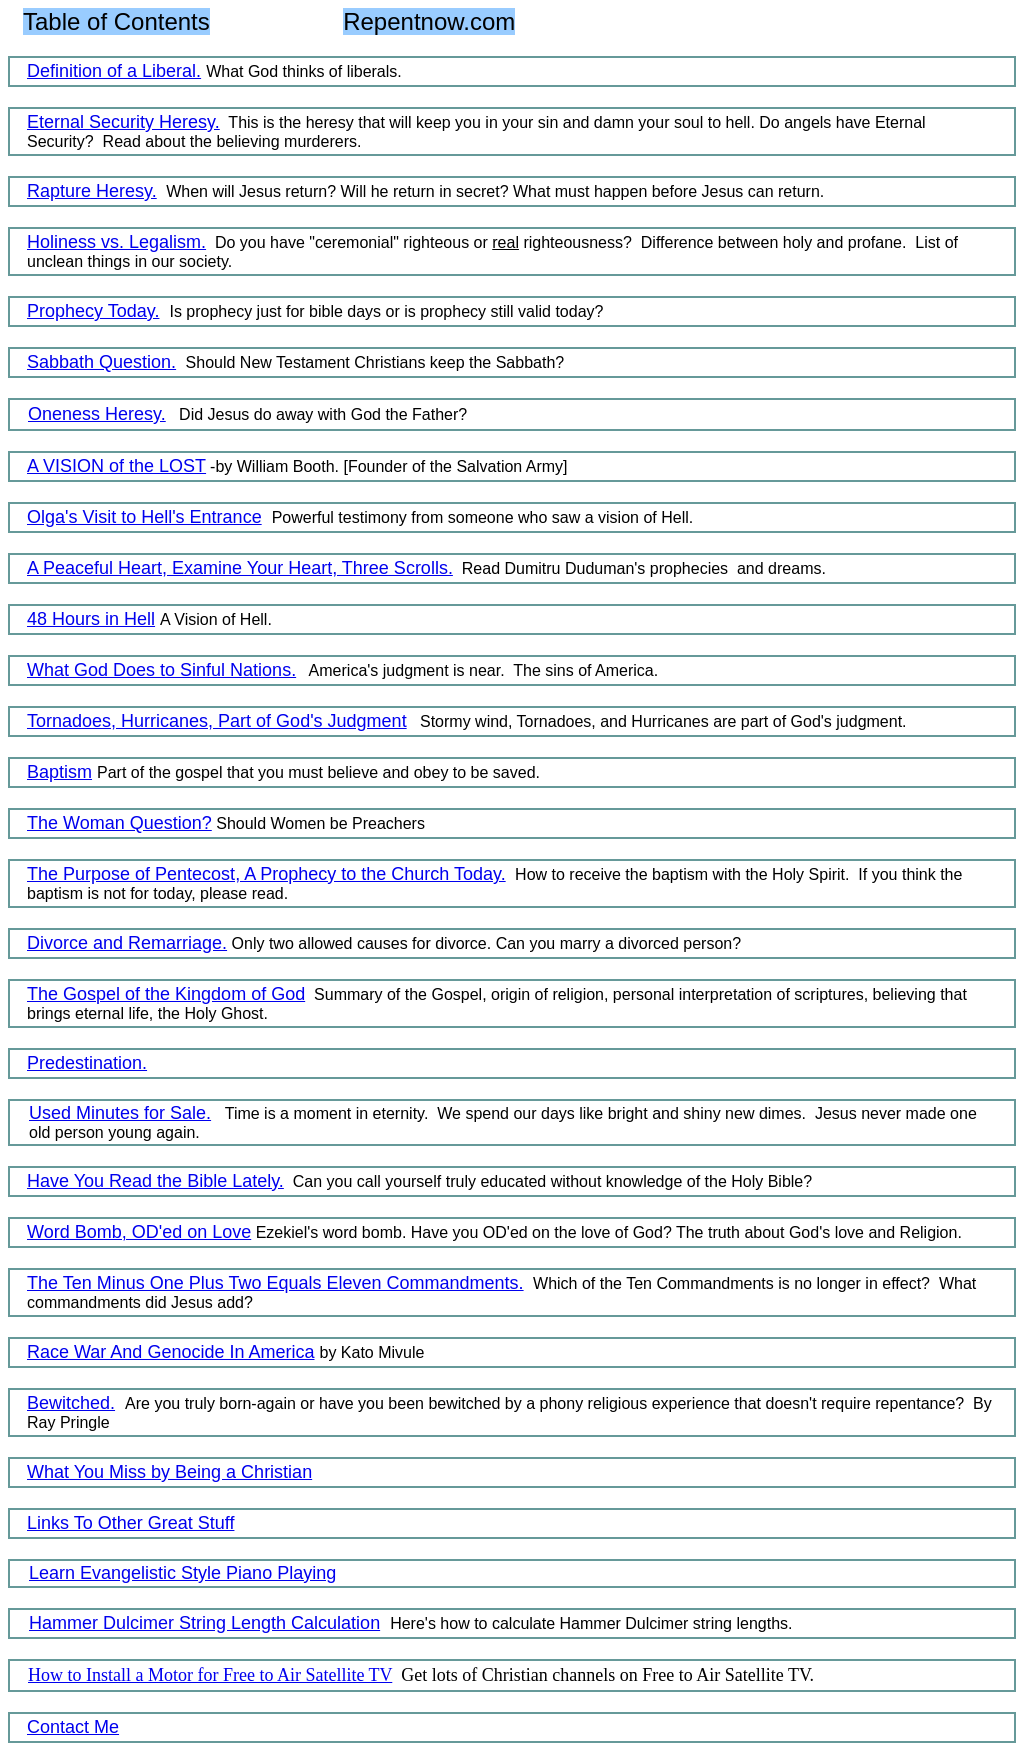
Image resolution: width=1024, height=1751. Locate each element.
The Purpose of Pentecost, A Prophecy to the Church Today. (266, 874)
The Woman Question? (119, 823)
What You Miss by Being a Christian (169, 1472)
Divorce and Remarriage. (127, 943)
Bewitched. (71, 1403)
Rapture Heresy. (92, 191)
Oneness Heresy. (97, 414)
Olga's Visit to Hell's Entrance (144, 517)
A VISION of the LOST (116, 466)
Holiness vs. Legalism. (116, 242)
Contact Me (73, 1727)
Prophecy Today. (93, 311)
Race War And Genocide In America (170, 1352)
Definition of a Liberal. (114, 71)
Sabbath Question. (101, 362)
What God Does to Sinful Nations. (161, 670)
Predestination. (87, 1063)
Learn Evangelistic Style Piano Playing (182, 1573)
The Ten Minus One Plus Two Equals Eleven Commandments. (275, 1283)
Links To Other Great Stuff (130, 1523)
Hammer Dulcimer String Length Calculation (204, 1623)
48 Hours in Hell (91, 619)
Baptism (59, 772)
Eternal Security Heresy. (123, 122)
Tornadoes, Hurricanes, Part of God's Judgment (217, 721)
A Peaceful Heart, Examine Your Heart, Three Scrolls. (240, 568)
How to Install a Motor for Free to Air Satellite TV (210, 1675)
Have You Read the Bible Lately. (155, 1181)
